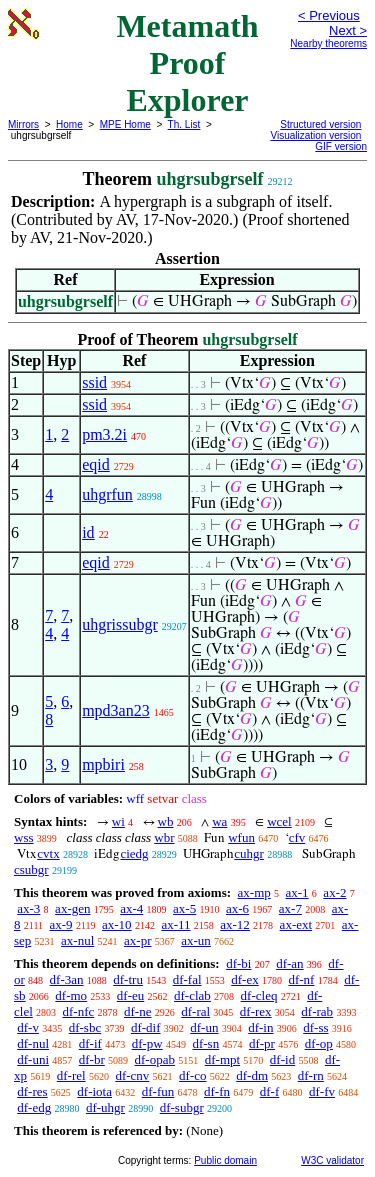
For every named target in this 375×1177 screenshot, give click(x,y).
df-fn (217, 1091)
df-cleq (259, 995)
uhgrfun (107, 494)
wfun (241, 837)
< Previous (329, 15)
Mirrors (23, 124)
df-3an (67, 979)
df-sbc (85, 1027)
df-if (90, 1043)
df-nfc (79, 1011)
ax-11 (175, 924)
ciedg (134, 853)
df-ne (137, 1011)
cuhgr (249, 853)
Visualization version (315, 135)
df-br (92, 1059)
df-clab (192, 995)
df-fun (158, 1091)
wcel (279, 821)
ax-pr (137, 940)
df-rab (317, 1011)
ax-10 (117, 924)
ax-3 (28, 908)
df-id (282, 1059)
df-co (192, 1075)
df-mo (71, 995)
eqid (96, 464)
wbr (164, 837)
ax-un (196, 940)
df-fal (187, 979)
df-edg (34, 1107)
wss (24, 837)
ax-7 (290, 908)
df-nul (33, 1043)
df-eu (130, 995)
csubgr (31, 869)
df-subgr (182, 1107)
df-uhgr (105, 1107)
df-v (28, 1027)
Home (69, 124)
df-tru (128, 979)
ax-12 (235, 924)
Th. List (184, 124)
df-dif (146, 1027)
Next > (348, 30)
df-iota (94, 1091)
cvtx (48, 853)
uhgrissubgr (120, 624)
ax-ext (296, 924)
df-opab (155, 1059)
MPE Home (125, 124)
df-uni (33, 1059)
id (88, 532)
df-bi (238, 963)
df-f (270, 1091)
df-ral (195, 1011)
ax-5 (184, 908)
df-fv (322, 1091)
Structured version (320, 124)
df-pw (147, 1043)
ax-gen (72, 908)
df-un (204, 1027)
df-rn (311, 1075)
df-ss (315, 1027)
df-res (32, 1091)
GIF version (341, 146)
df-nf (301, 979)
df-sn (205, 1043)
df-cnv (132, 1075)
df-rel (71, 1075)
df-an (289, 963)
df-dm (252, 1075)
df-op (319, 1043)
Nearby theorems (328, 43)
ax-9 (61, 924)
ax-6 (237, 908)
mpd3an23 (116, 710)
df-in (260, 1027)
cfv (297, 837)
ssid (94, 382)
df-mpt (222, 1059)
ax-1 (297, 892)
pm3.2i (104, 434)
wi (118, 821)
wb (166, 821)
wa (219, 821)
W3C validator (332, 1160)
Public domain (225, 1160)
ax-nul (77, 940)
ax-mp (254, 892)
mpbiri (103, 764)
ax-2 (334, 892)
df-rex (256, 1011)
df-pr (262, 1043)
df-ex (244, 979)
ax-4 (131, 908)
